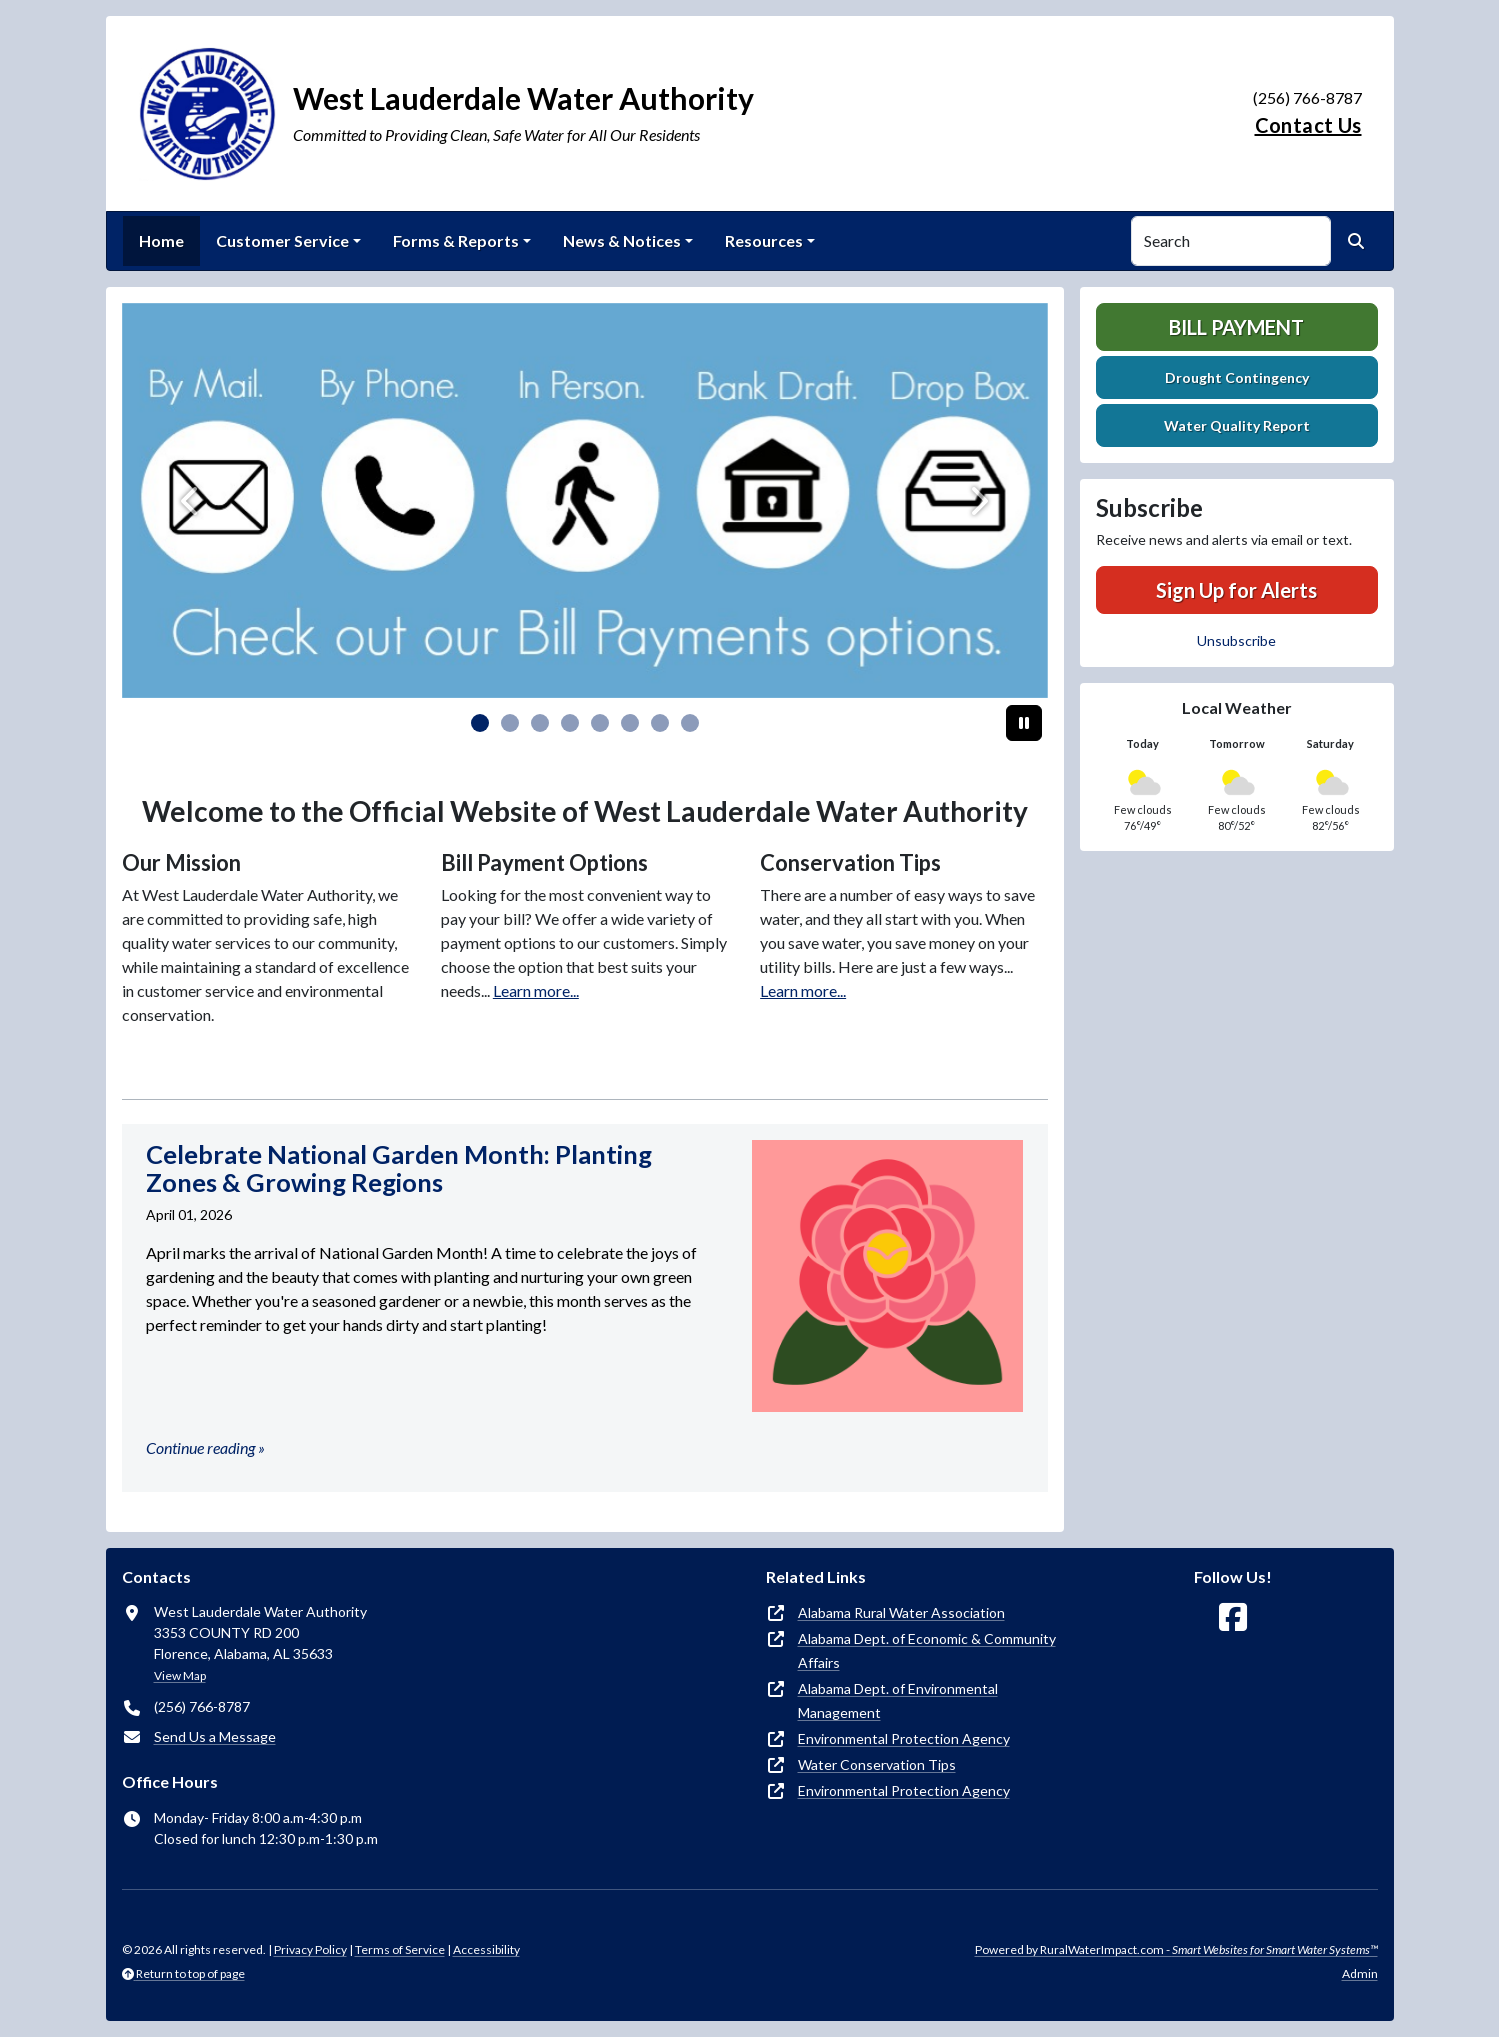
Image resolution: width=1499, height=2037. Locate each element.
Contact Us (1308, 125)
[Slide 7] (690, 723)
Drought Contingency (1237, 377)
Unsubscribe (1236, 640)
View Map (180, 1675)
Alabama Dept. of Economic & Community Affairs (927, 1650)
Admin (1360, 1973)
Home (161, 240)
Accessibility (486, 1949)
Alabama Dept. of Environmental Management (898, 1700)
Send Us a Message (215, 1736)
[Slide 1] (510, 723)
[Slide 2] (540, 723)
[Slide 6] (660, 723)
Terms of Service (400, 1949)
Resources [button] (764, 240)
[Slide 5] (630, 723)
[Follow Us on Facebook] (1233, 1617)
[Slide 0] (480, 723)
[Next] (978, 500)
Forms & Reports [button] (456, 240)
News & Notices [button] (622, 240)
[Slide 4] (600, 723)
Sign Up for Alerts (1236, 590)
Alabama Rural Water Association (901, 1612)
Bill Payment (1236, 327)
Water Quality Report (1237, 425)
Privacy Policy (310, 1949)
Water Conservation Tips (877, 1764)
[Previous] (191, 500)
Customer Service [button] (282, 240)
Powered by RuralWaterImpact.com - (1176, 1949)
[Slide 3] (570, 723)
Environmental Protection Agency (904, 1738)
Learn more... (536, 990)
